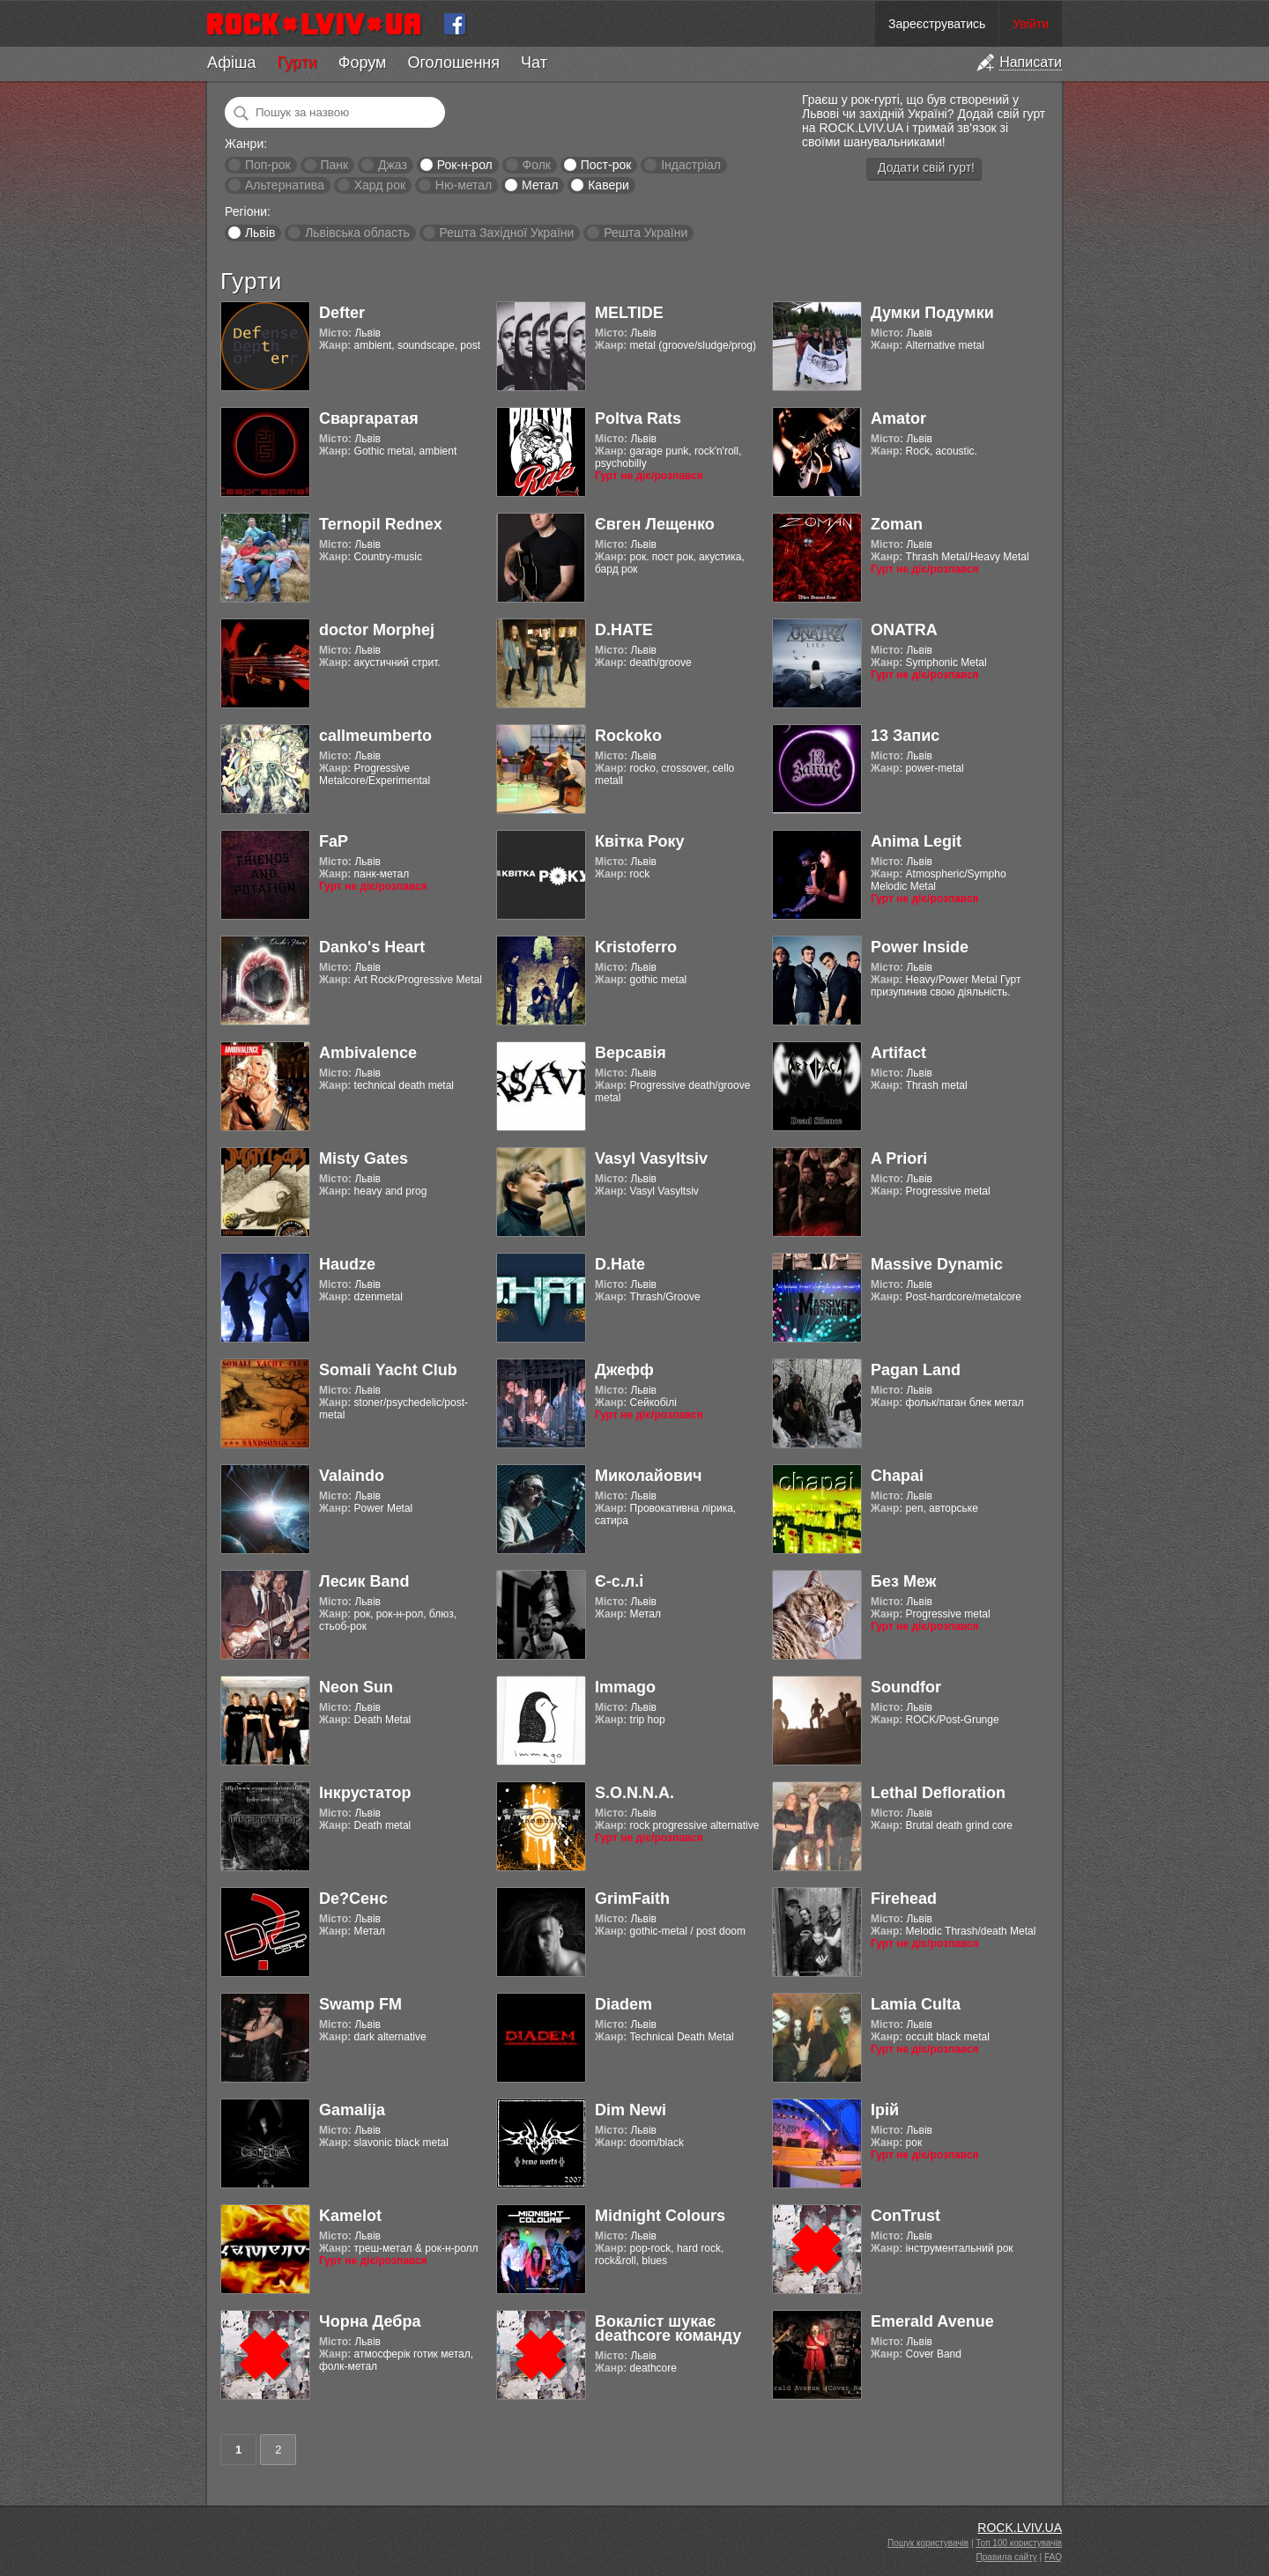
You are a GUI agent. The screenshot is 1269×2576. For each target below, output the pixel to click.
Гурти (296, 62)
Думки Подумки (932, 313)
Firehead (904, 1898)
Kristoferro (636, 947)
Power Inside (919, 947)
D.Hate (620, 1264)
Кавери (608, 185)
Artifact (898, 1053)
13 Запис (905, 735)
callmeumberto (375, 735)
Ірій (885, 2110)
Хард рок (379, 185)
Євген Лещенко (655, 524)
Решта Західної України (506, 233)
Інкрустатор (365, 1793)
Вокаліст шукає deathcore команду (668, 2328)
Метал (540, 185)
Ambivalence (368, 1053)
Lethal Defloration (938, 1793)
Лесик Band (364, 1581)
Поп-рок (268, 165)
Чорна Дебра (369, 2321)
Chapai (897, 1475)
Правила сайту (1006, 2557)
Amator (898, 418)
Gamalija (352, 2110)
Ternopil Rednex (380, 524)
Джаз (392, 165)
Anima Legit (916, 841)
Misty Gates (363, 1158)
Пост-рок (606, 165)
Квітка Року (639, 841)
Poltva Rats (638, 418)
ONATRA (904, 630)
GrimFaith (632, 1898)
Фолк (537, 165)
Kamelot (350, 2215)
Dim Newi (630, 2110)
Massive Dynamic (937, 1264)
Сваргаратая (369, 418)
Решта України (645, 233)
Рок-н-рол (465, 165)
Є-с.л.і (619, 1581)
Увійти (1031, 24)
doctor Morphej (376, 630)
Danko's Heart (372, 947)
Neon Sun (356, 1687)
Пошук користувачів (927, 2543)
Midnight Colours (660, 2215)
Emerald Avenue (932, 2321)
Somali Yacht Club (388, 1370)
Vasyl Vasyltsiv (651, 1158)
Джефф (624, 1370)
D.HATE (624, 630)
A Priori (899, 1158)
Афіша (231, 62)
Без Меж (903, 1581)
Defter (342, 313)
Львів (260, 233)
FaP (333, 841)
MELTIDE (629, 313)
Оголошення (453, 62)
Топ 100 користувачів (1019, 2543)
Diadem (623, 2004)
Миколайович (648, 1475)
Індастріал (691, 165)
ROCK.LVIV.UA (1019, 2527)
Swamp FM (360, 2004)
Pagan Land (916, 1370)
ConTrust (905, 2215)
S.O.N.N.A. (634, 1793)
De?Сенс (353, 1898)
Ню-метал (463, 185)
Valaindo (351, 1475)
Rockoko (628, 735)
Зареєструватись (936, 24)
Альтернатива (284, 185)
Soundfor (906, 1687)
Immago (625, 1687)
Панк (334, 165)
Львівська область (357, 233)
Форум (362, 62)
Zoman (897, 524)
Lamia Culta (916, 2004)
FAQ (1053, 2557)
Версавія (630, 1053)
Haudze (347, 1264)
